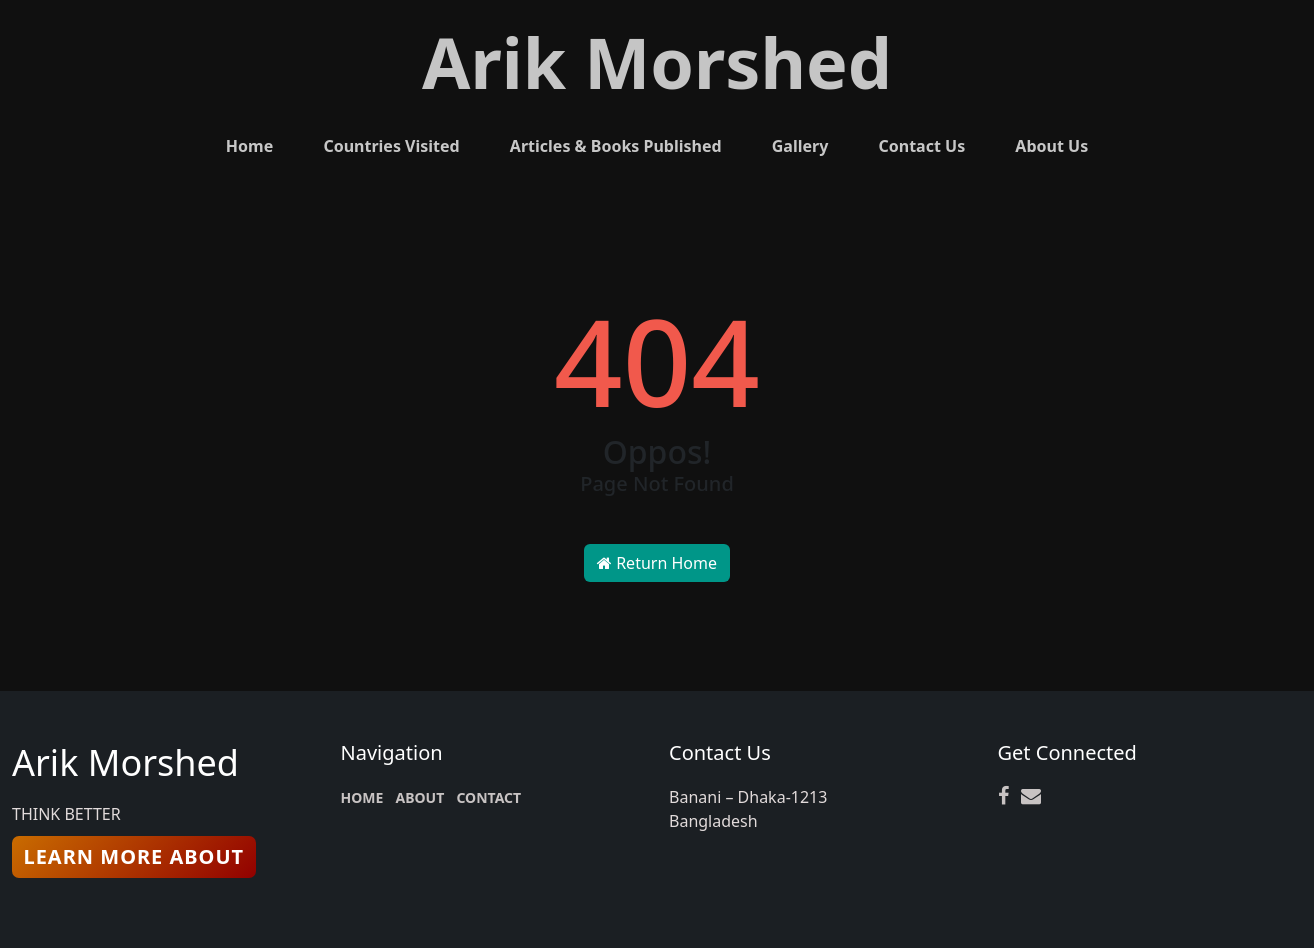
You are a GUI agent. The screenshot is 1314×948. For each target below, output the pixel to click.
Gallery (800, 146)
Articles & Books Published (616, 146)
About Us (1051, 146)
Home (249, 146)
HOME (362, 797)
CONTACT (488, 797)
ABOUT (420, 797)
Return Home (657, 563)
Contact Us (921, 146)
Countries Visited (391, 146)
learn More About (133, 856)
